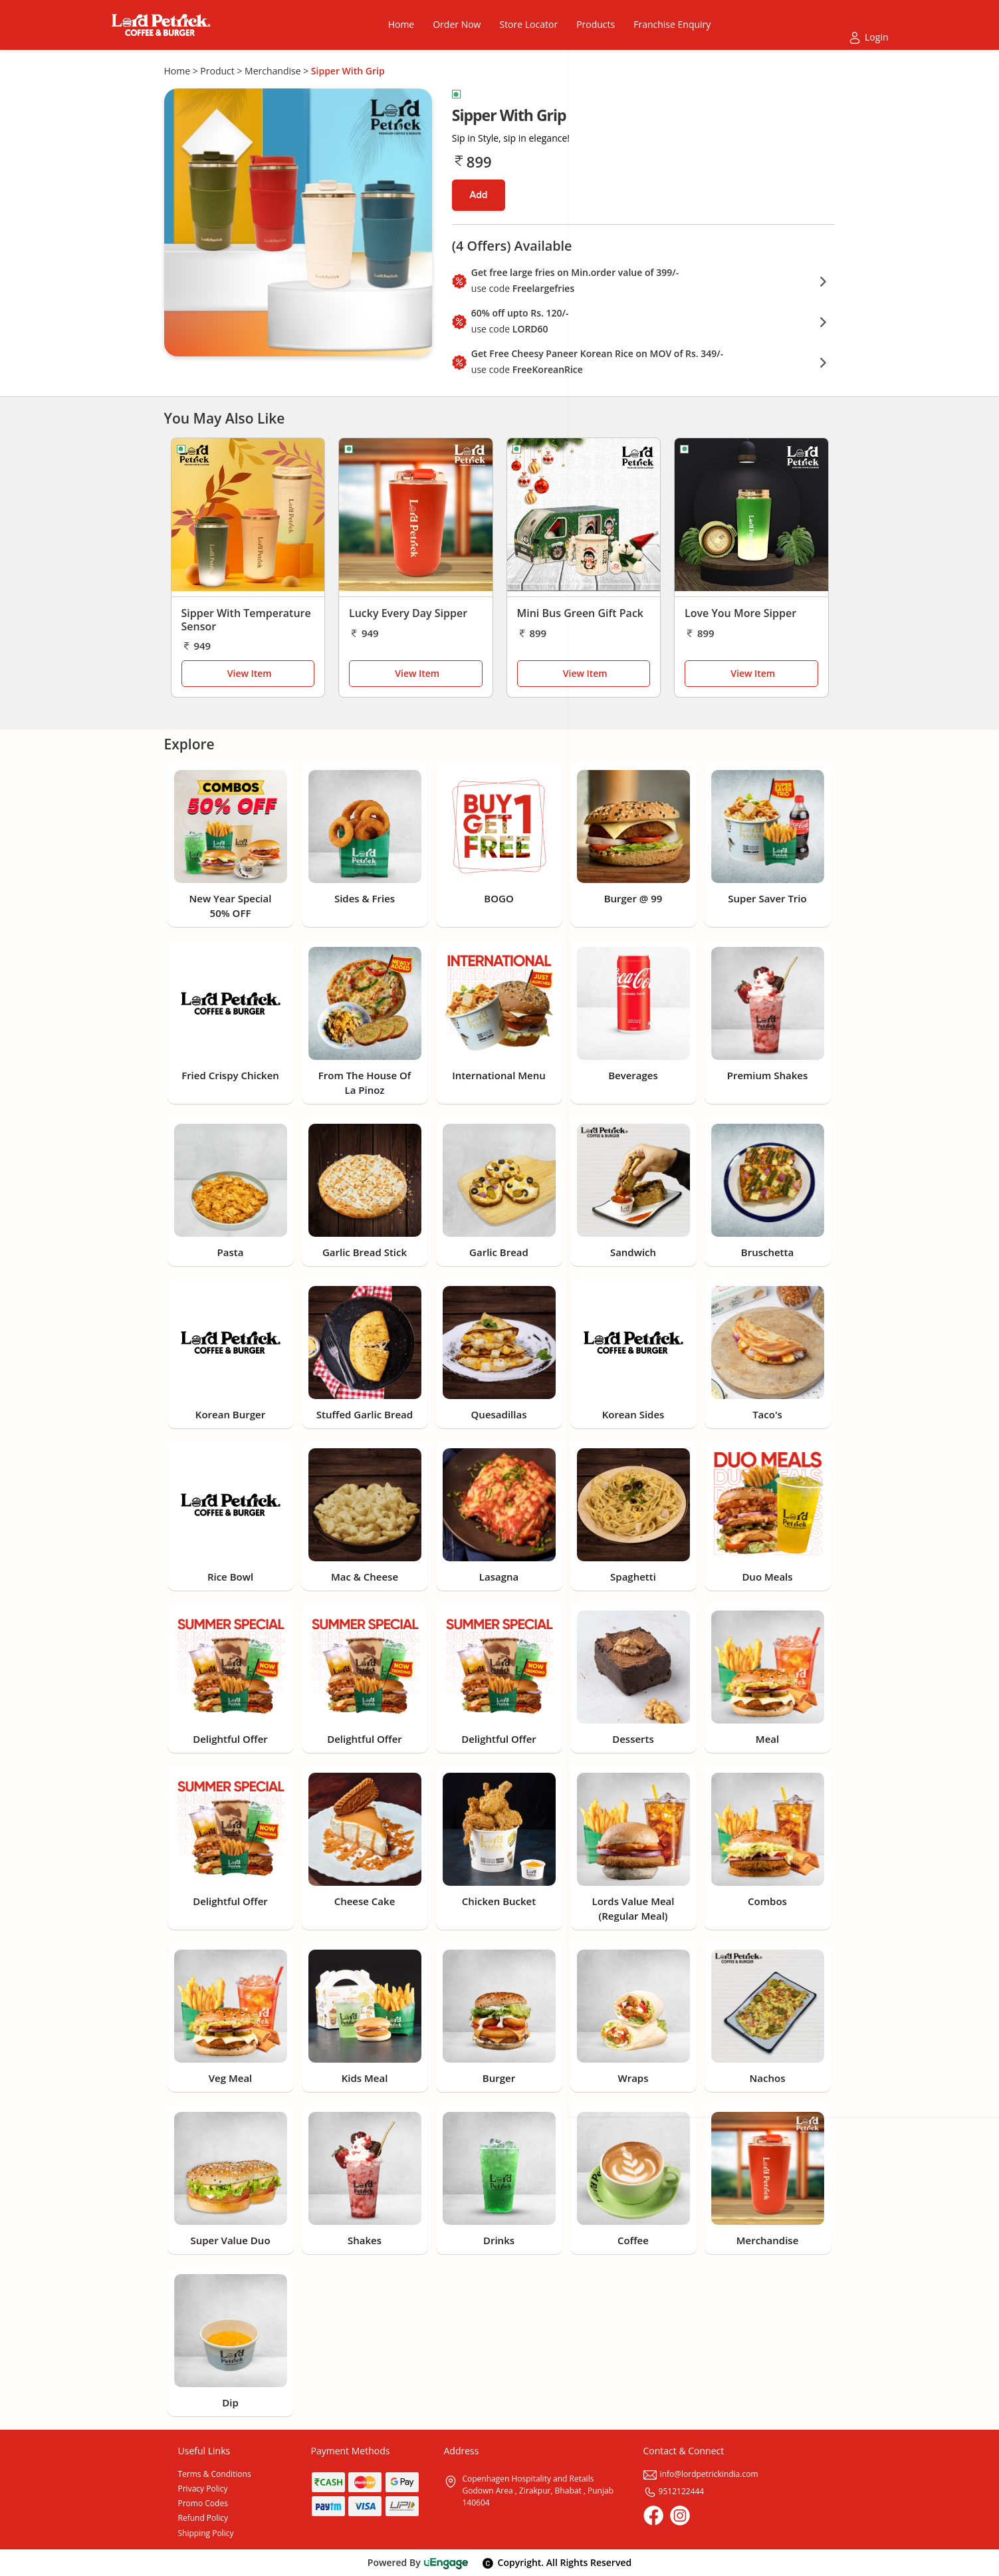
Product (217, 70)
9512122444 (674, 2491)
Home (177, 70)
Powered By (418, 2562)
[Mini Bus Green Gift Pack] (584, 517)
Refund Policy (203, 2517)
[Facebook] (653, 2515)
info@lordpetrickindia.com (700, 2474)
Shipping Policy (206, 2533)
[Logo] (161, 25)
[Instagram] (680, 2515)
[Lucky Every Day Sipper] (416, 517)
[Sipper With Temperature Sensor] (248, 517)
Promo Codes (203, 2503)
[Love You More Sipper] (751, 517)
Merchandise (272, 70)
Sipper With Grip (348, 70)
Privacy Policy (203, 2488)
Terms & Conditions (214, 2474)
